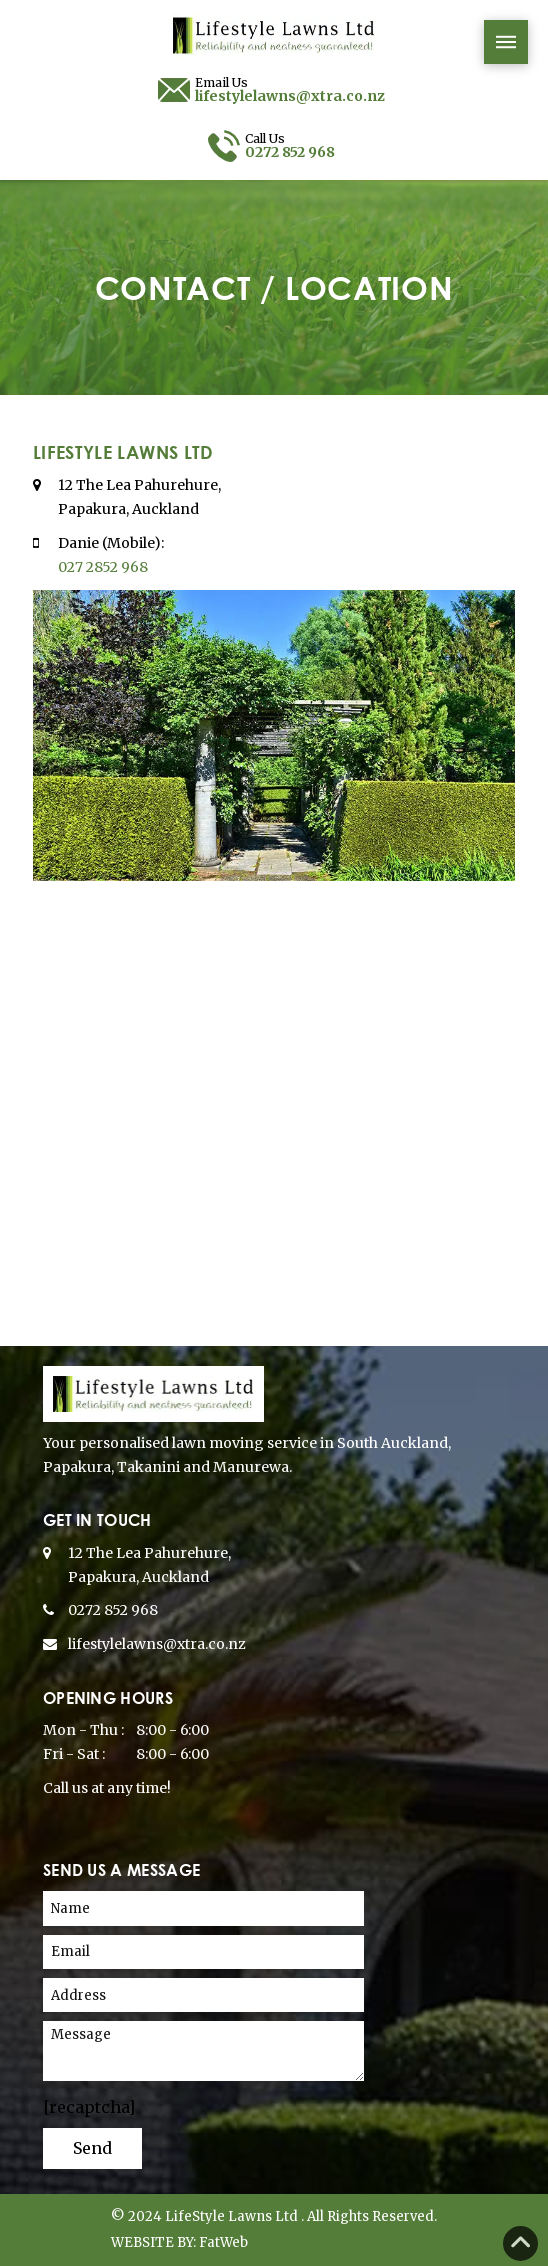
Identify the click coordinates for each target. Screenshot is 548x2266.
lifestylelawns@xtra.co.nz (157, 1644)
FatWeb (223, 2242)
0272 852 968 (113, 1610)
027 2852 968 (103, 567)
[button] (506, 42)
